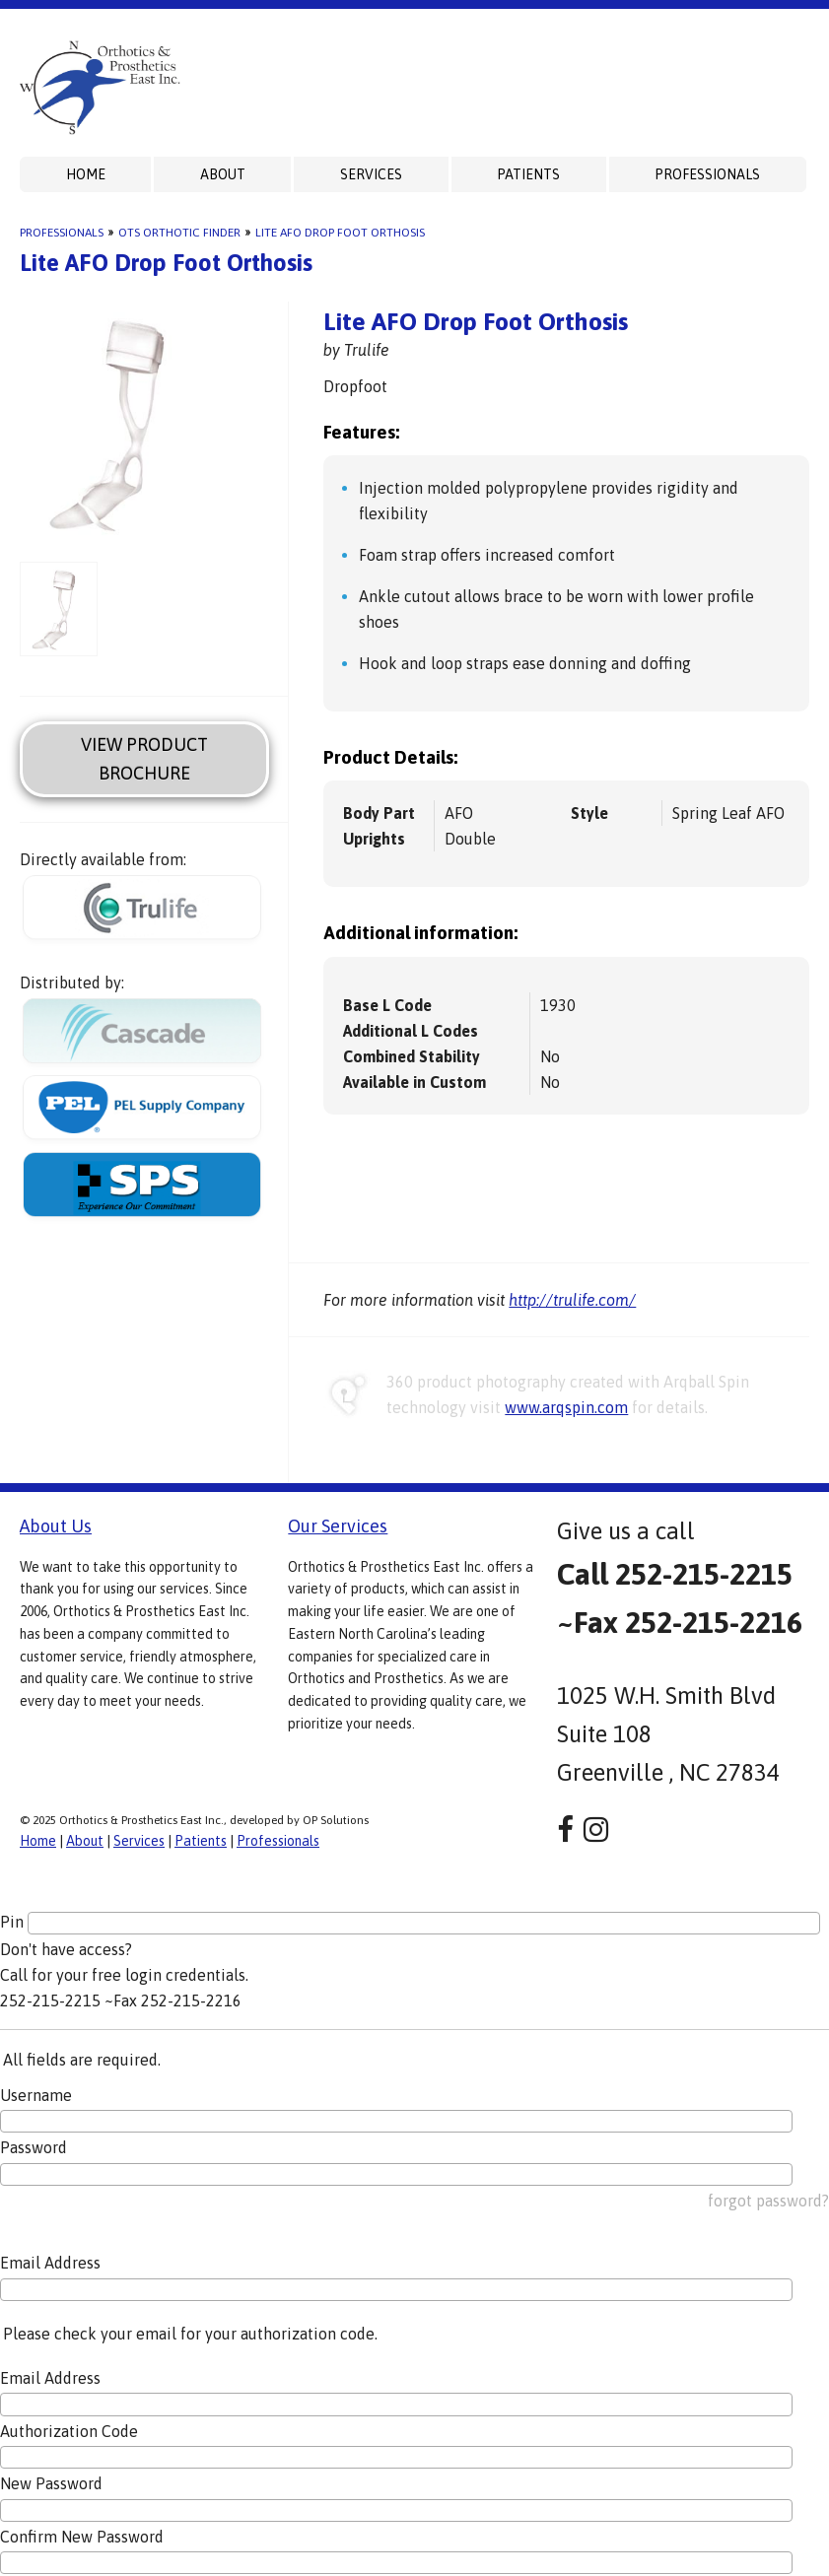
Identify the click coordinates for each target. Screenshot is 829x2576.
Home (85, 174)
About (222, 174)
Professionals (707, 174)
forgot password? (768, 2200)
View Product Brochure (144, 758)
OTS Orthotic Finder (179, 232)
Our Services (337, 1526)
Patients (528, 174)
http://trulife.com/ (572, 1300)
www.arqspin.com (566, 1407)
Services (371, 174)
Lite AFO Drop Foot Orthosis (340, 232)
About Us (56, 1526)
